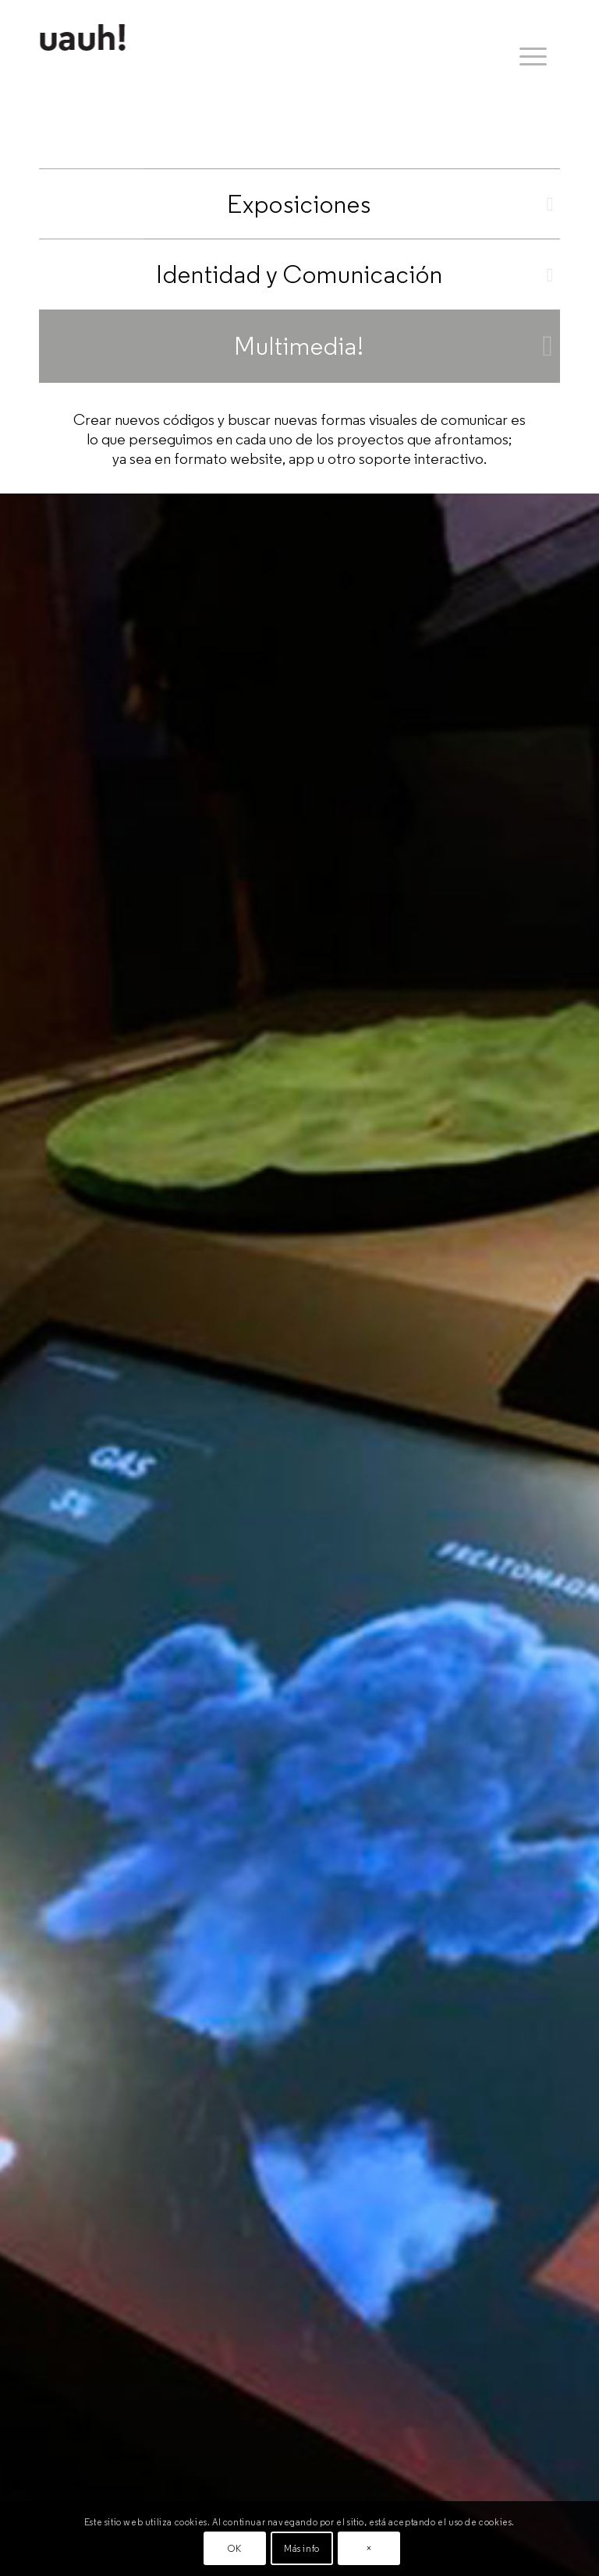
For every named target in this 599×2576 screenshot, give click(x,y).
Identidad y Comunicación (299, 274)
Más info (302, 2548)
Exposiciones (299, 204)
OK (234, 2548)
